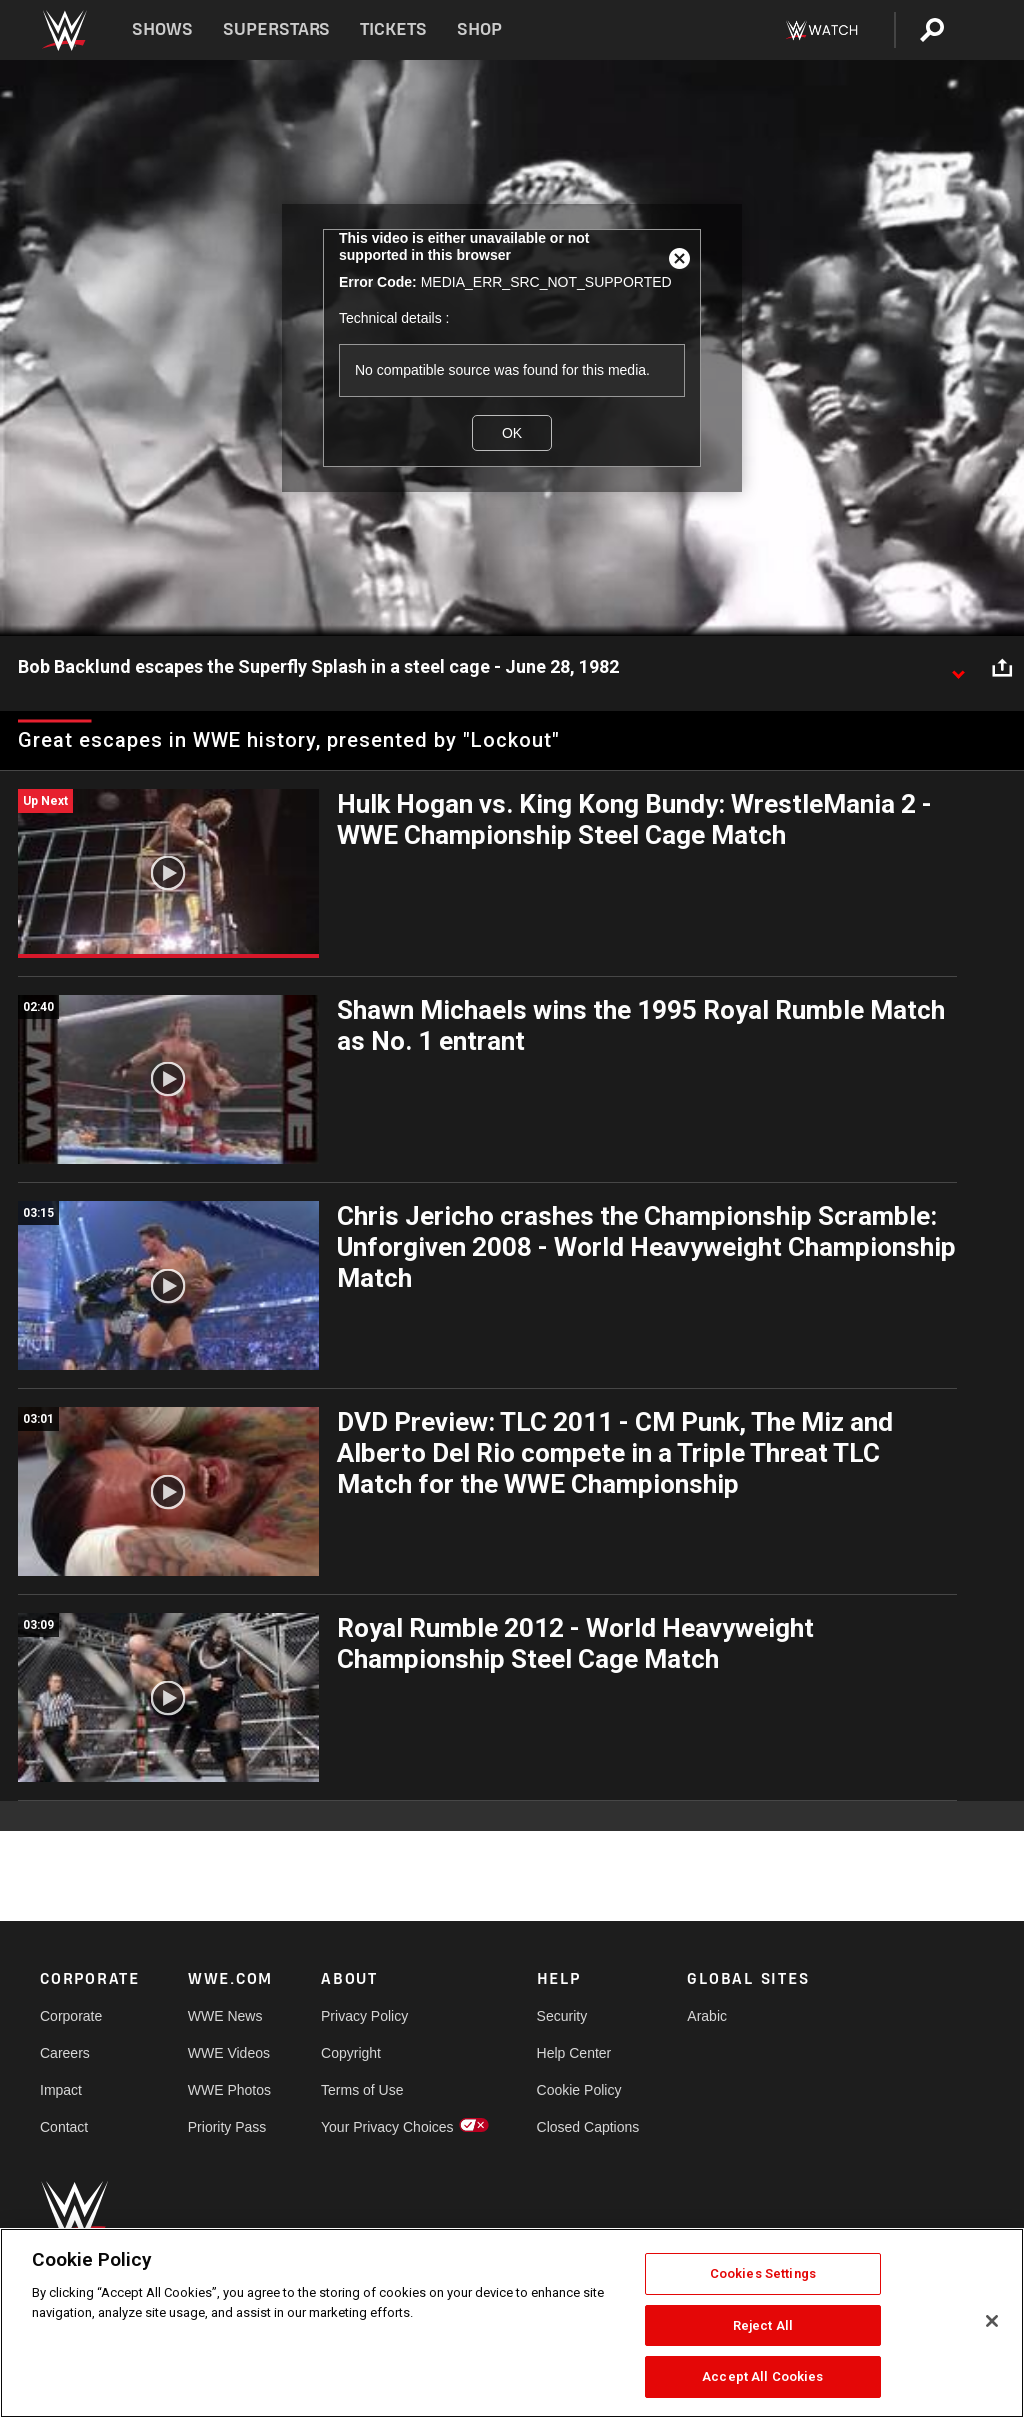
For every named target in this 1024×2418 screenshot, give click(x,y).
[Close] (992, 2321)
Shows (162, 29)
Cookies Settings (763, 2273)
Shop (479, 29)
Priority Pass (227, 2127)
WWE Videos (229, 2053)
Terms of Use (362, 2090)
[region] (512, 2323)
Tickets (393, 29)
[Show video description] (958, 668)
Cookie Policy (579, 2090)
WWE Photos (229, 2090)
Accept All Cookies (762, 2376)
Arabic (707, 2016)
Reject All (763, 2325)
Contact (64, 2127)
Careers (65, 2053)
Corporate (71, 2016)
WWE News (225, 2016)
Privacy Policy (364, 2016)
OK (512, 433)
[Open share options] (1002, 668)
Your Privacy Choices (387, 2127)
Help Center (574, 2053)
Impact (61, 2090)
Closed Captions (588, 2127)
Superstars (277, 29)
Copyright (351, 2053)
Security (562, 2016)
